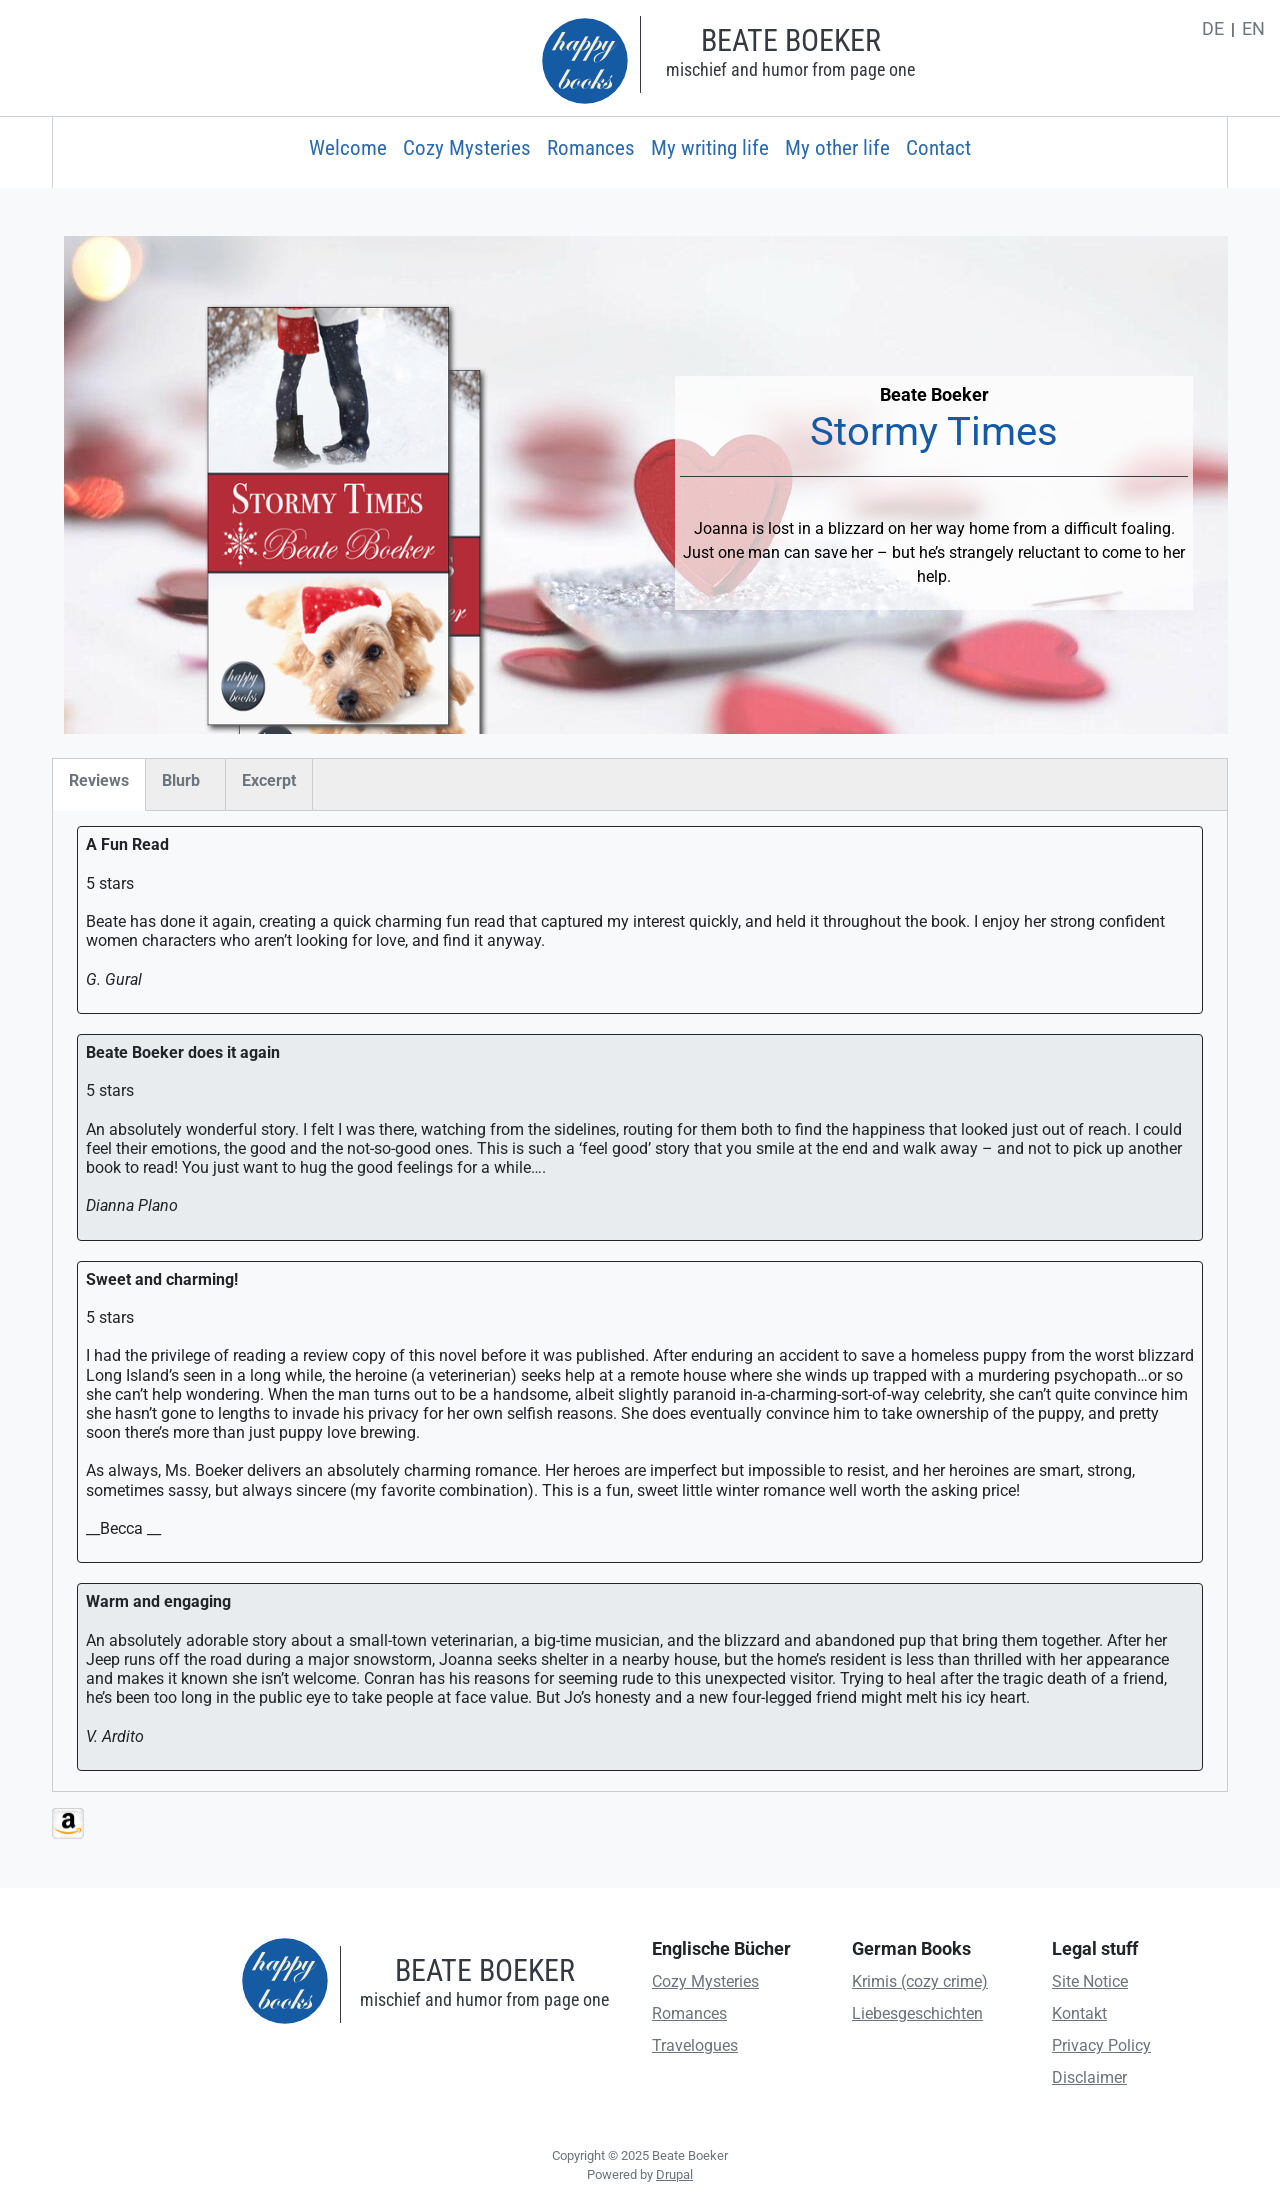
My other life (837, 148)
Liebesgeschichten (917, 2013)
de (1213, 29)
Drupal (674, 2174)
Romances (591, 148)
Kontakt (1079, 2013)
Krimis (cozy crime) (920, 1981)
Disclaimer (1089, 2077)
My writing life (710, 148)
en (1253, 29)
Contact (938, 148)
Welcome (348, 148)
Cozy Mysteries (467, 148)
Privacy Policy (1101, 2045)
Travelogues (695, 2045)
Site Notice (1090, 1981)
